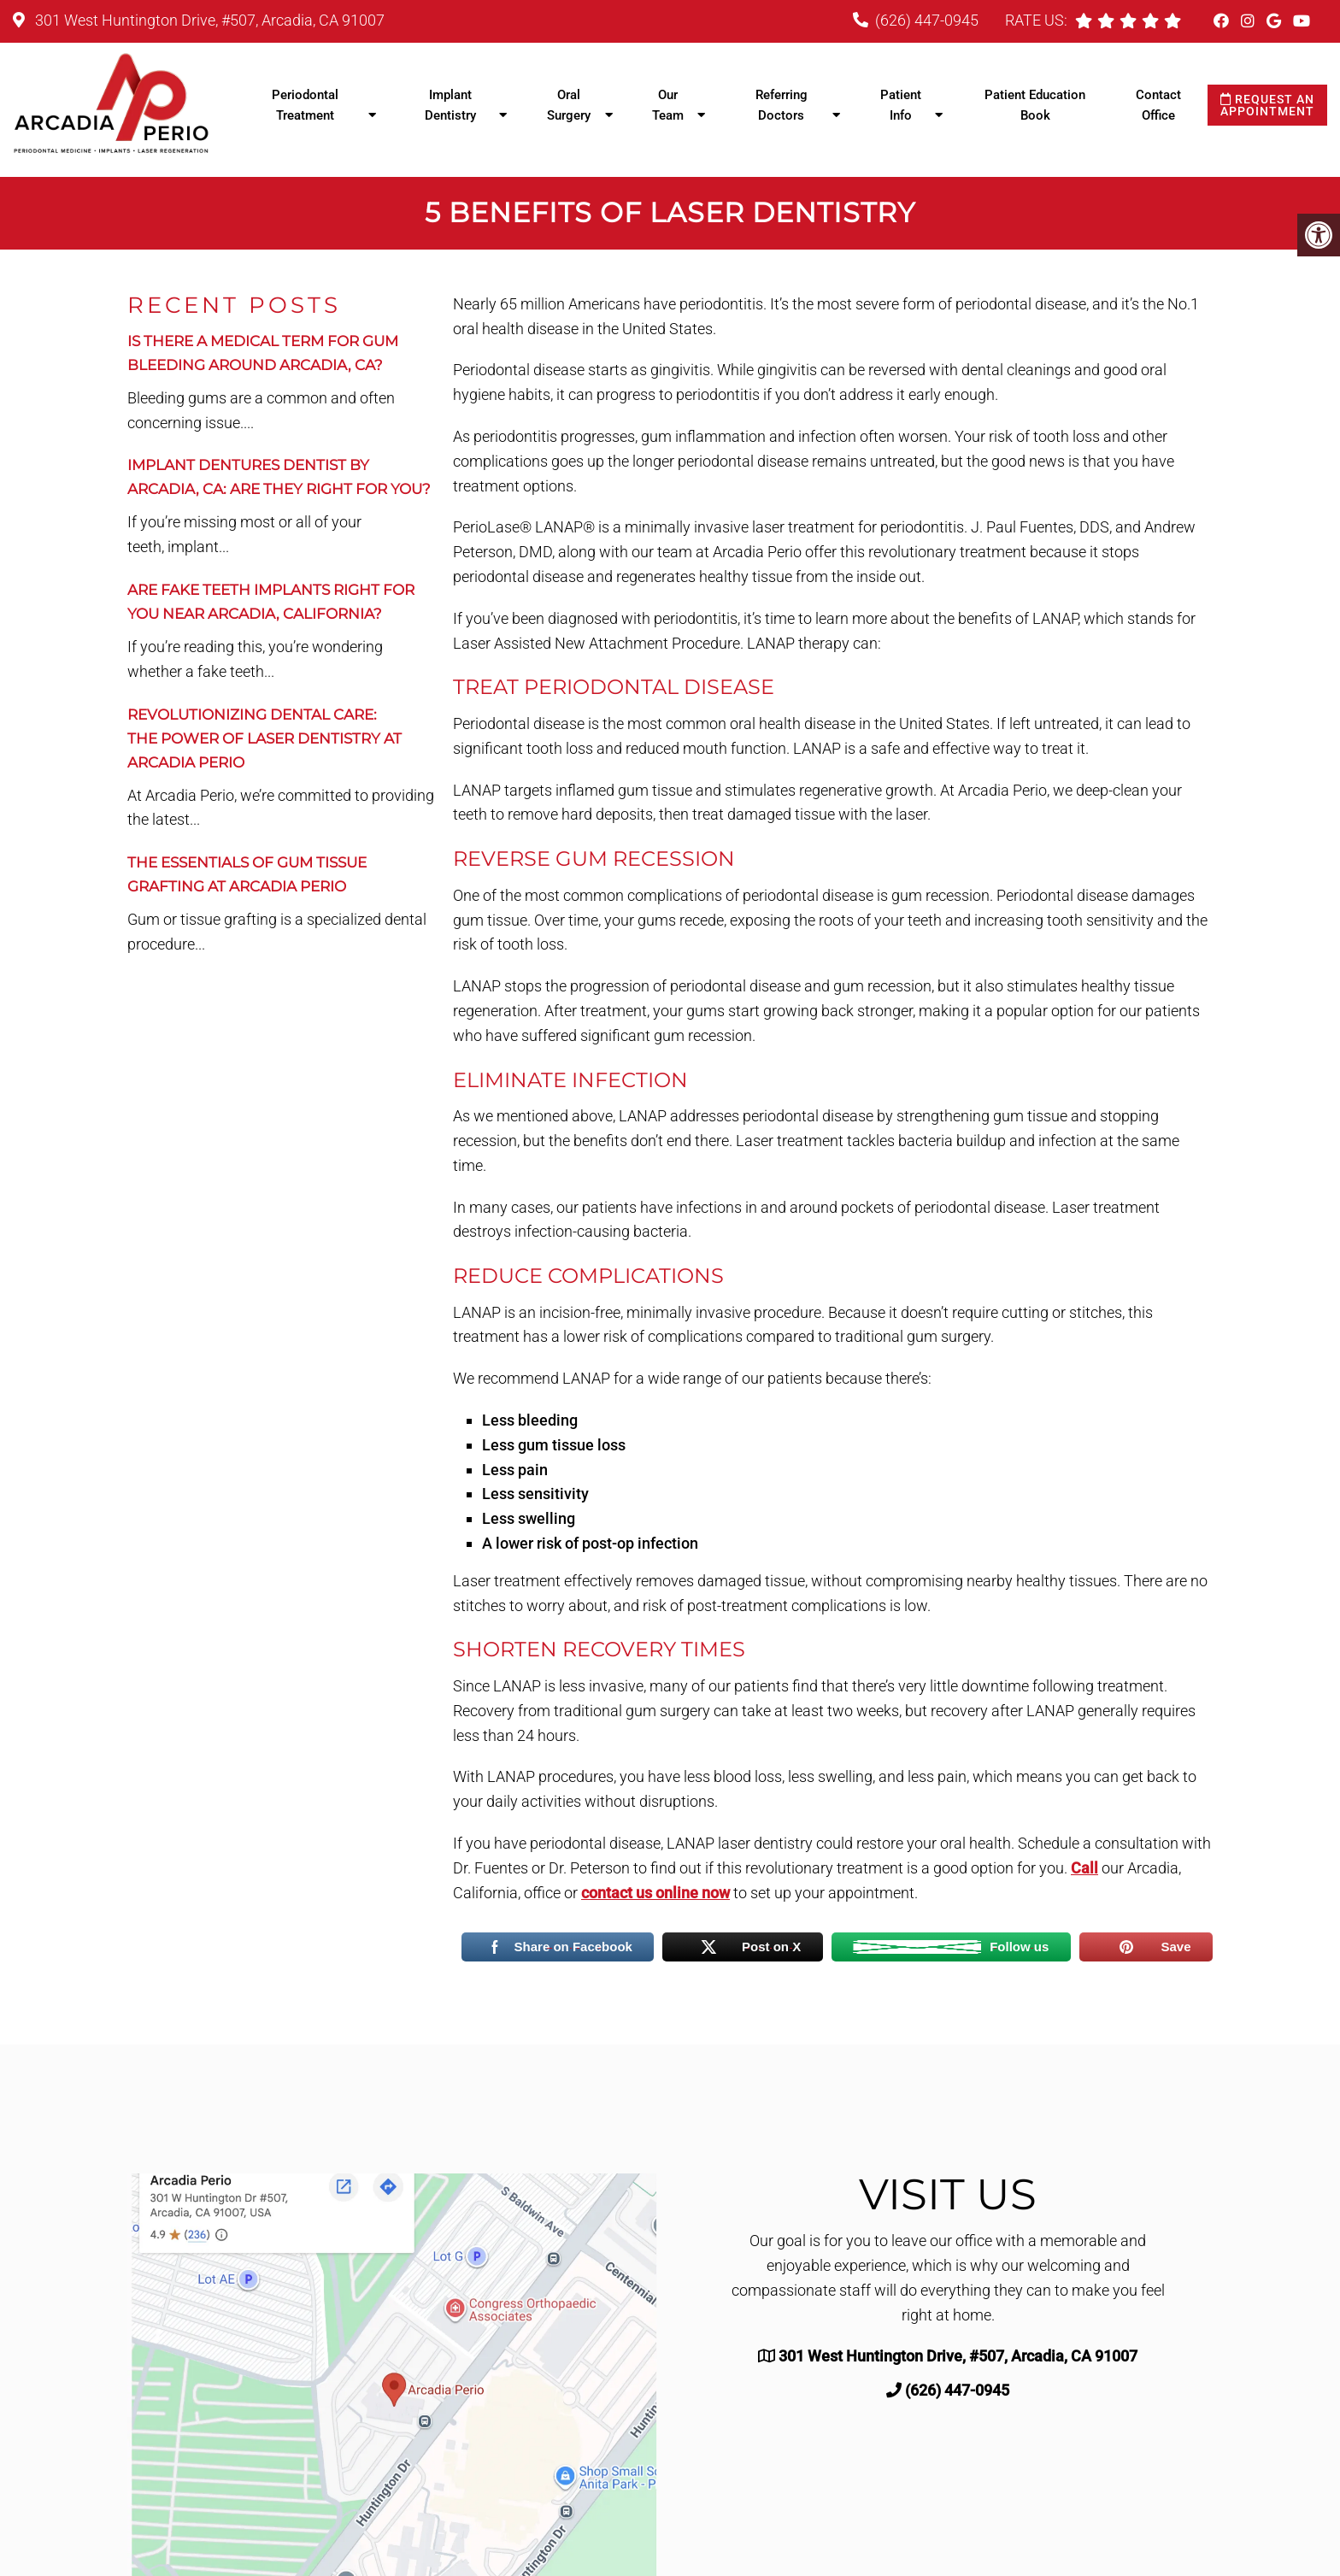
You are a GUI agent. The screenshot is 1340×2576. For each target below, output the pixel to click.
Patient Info (900, 105)
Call (1084, 1868)
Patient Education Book (1034, 105)
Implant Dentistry (450, 105)
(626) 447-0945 (927, 20)
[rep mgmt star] (1172, 20)
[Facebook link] (1223, 21)
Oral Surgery (569, 105)
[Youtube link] (1301, 21)
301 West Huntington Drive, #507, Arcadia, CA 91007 (208, 20)
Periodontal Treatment (305, 105)
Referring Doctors (781, 105)
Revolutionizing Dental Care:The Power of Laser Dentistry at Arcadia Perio (264, 738)
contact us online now (655, 1893)
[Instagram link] (1249, 21)
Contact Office (1158, 105)
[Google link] (1275, 21)
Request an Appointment (1267, 105)
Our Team (668, 105)
